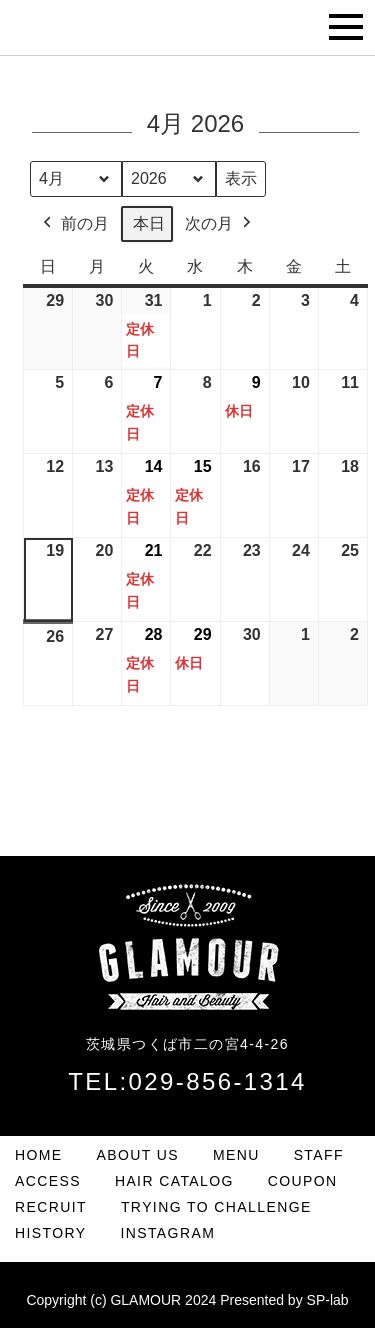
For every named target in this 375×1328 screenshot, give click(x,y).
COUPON (303, 1181)
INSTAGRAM (167, 1233)
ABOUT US (138, 1155)
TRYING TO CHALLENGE (216, 1207)
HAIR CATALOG (174, 1181)
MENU (236, 1155)
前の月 (74, 224)
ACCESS (48, 1181)
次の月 (220, 224)
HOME (39, 1155)
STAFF (319, 1155)
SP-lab (328, 1300)
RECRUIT (51, 1207)
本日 (149, 223)
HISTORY (51, 1233)
